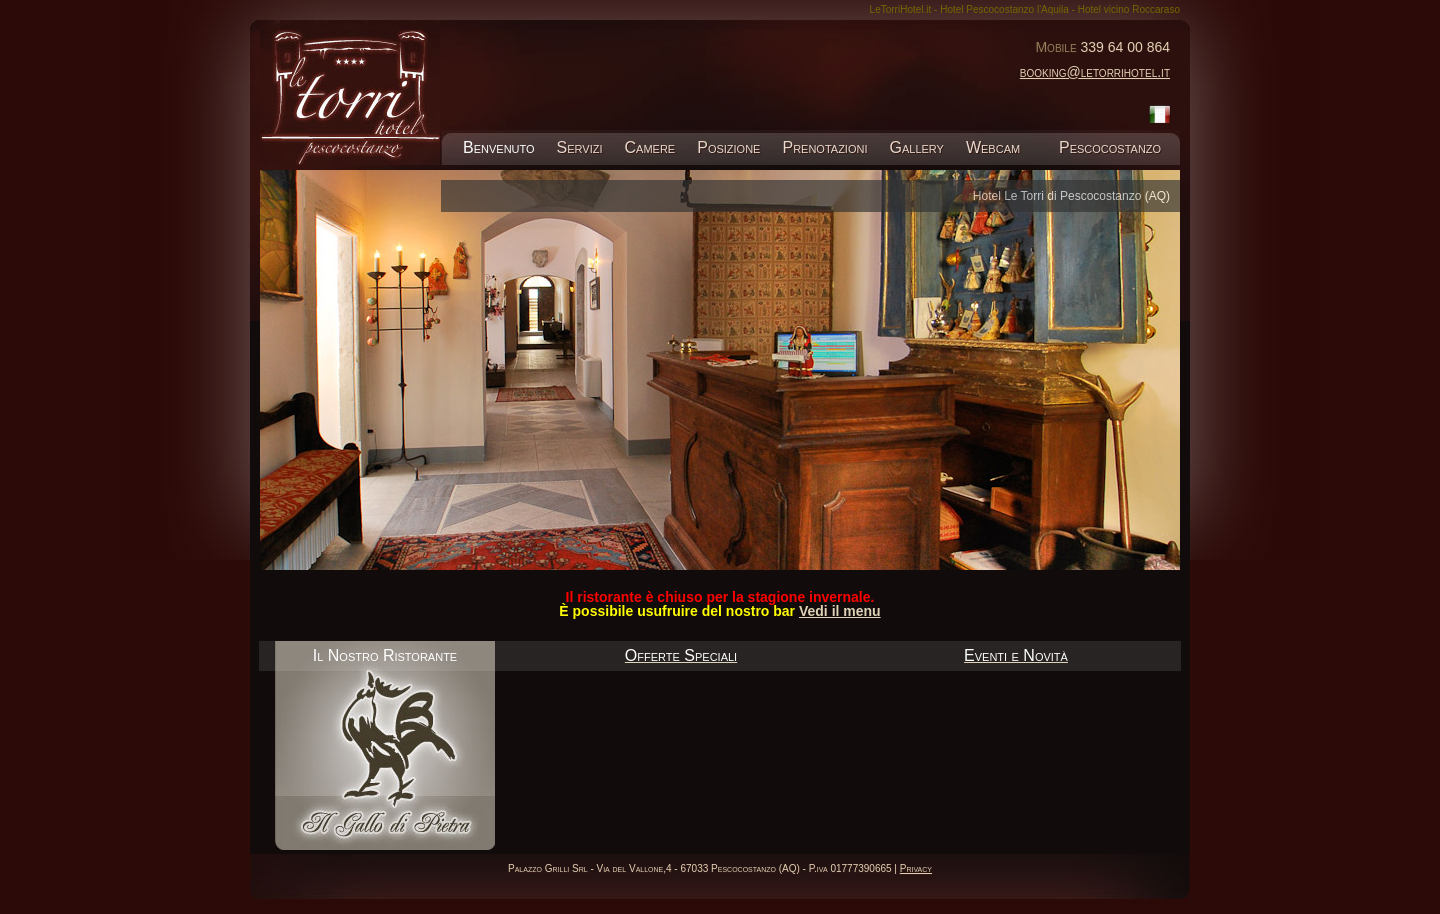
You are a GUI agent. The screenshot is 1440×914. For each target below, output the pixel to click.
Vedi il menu (840, 611)
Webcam (993, 147)
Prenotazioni (824, 147)
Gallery (916, 147)
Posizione (728, 147)
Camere (650, 147)
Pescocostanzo (1109, 147)
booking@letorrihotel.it (1095, 72)
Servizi (580, 147)
